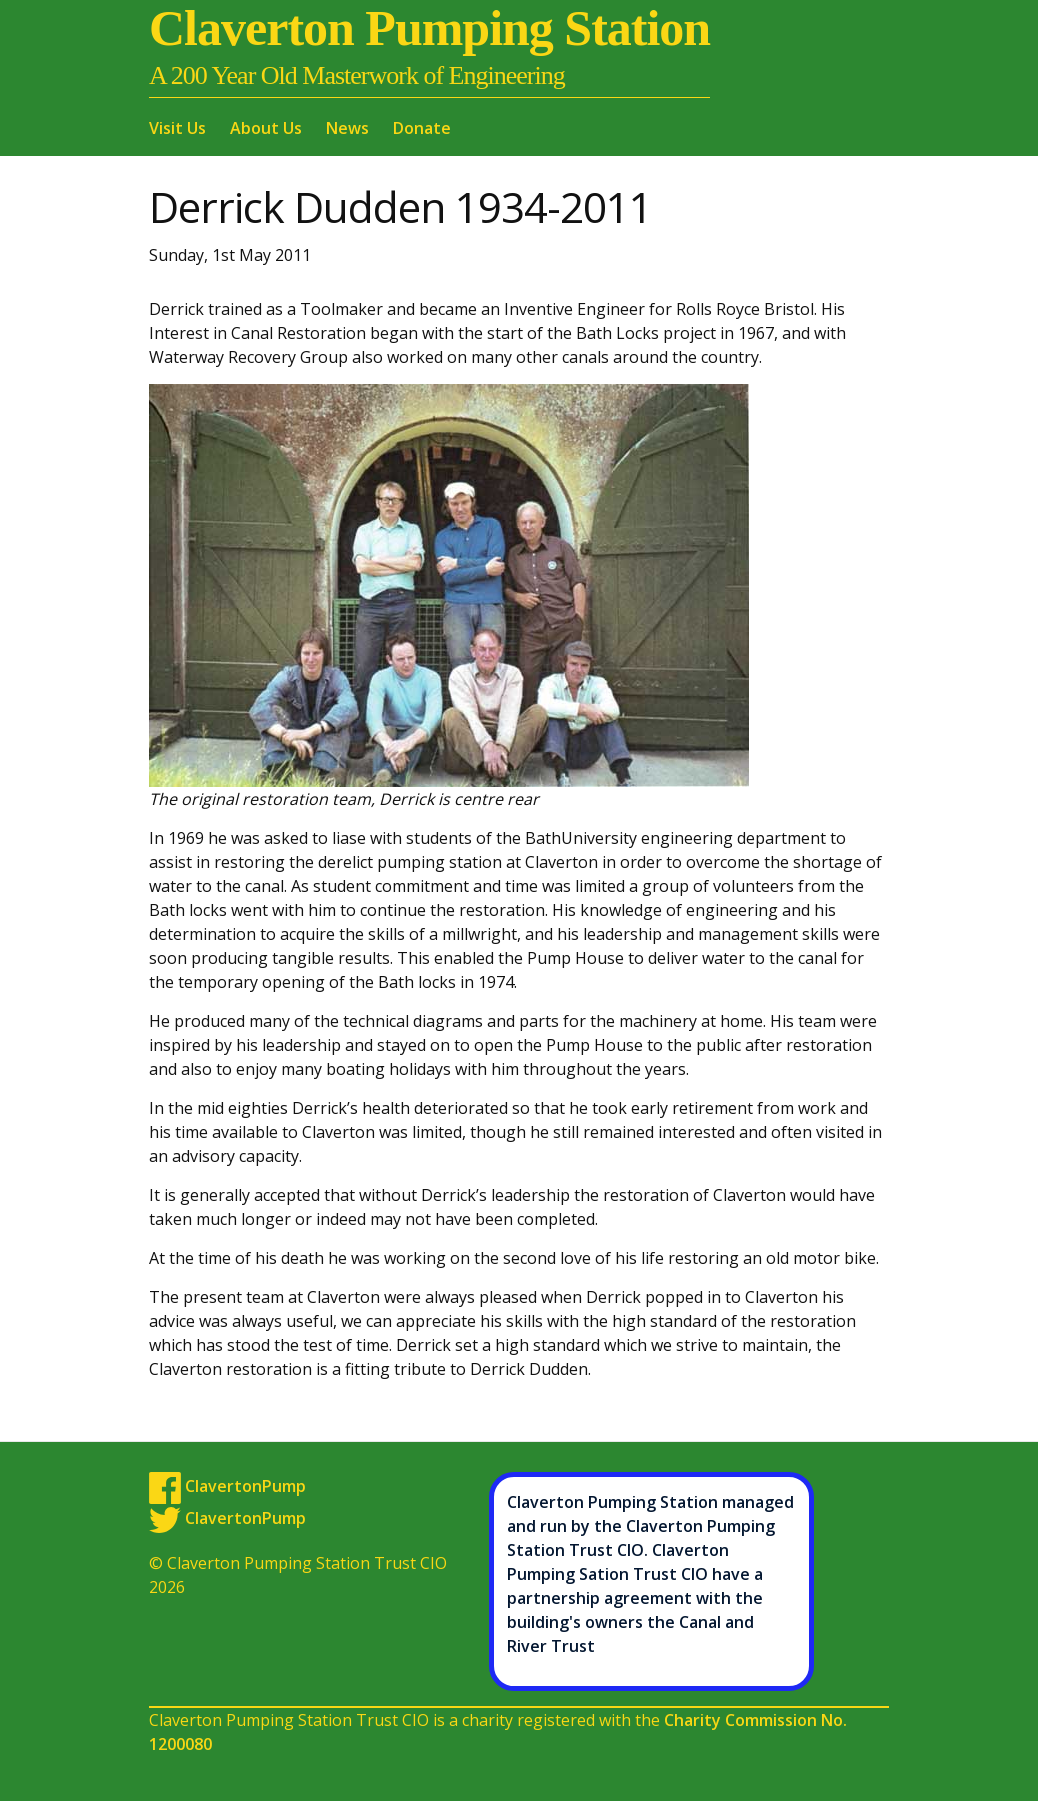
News (347, 128)
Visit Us (177, 128)
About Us (266, 128)
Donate (422, 128)
